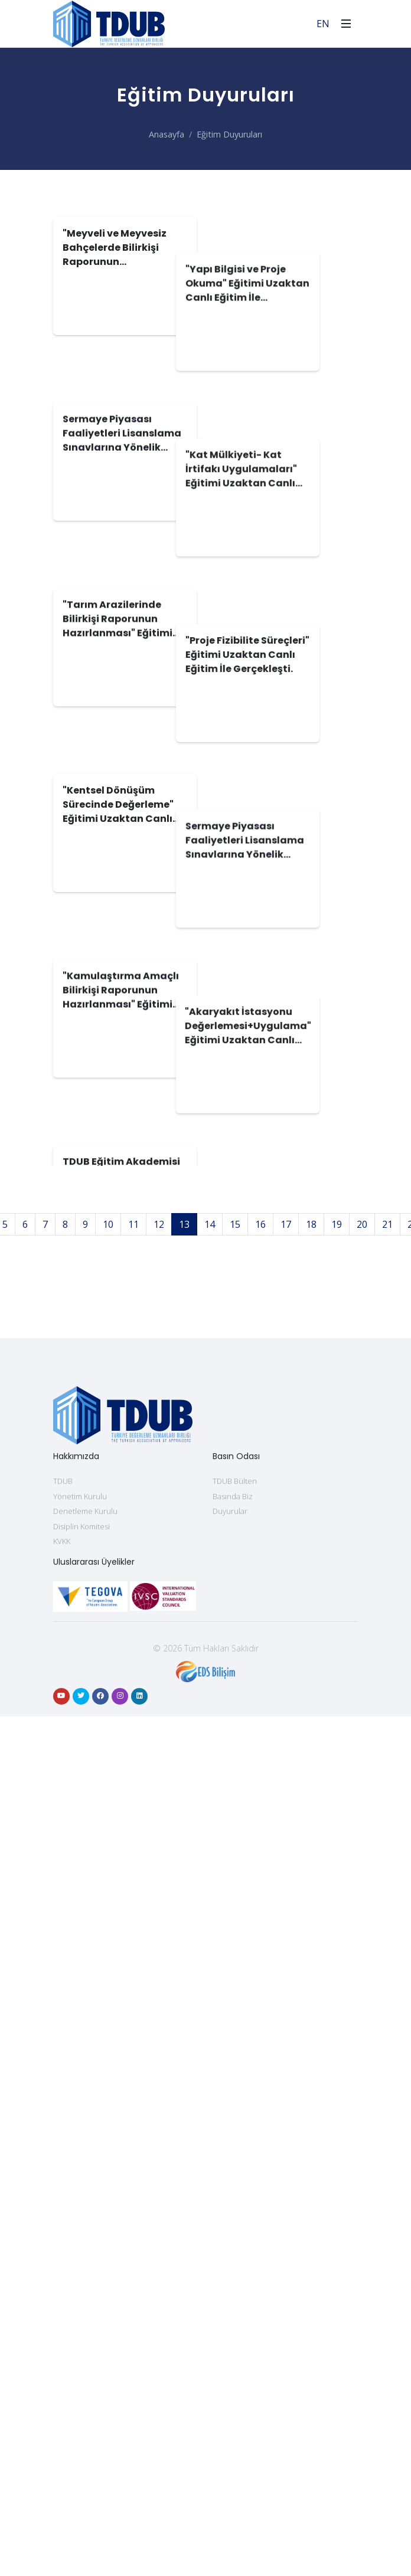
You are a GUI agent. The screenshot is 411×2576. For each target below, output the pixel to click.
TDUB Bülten (235, 2249)
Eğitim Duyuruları (229, 134)
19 (336, 1992)
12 (159, 1992)
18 (311, 1992)
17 (285, 1992)
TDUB (63, 2249)
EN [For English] (323, 23)
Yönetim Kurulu (80, 2264)
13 (184, 1992)
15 (235, 1992)
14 (209, 1992)
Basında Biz (233, 2264)
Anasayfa (166, 134)
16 (260, 1992)
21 (387, 1992)
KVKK (61, 2309)
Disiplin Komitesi (81, 2294)
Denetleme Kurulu (85, 2279)
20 (362, 1992)
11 (133, 1992)
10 (108, 1992)
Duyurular (230, 2279)
